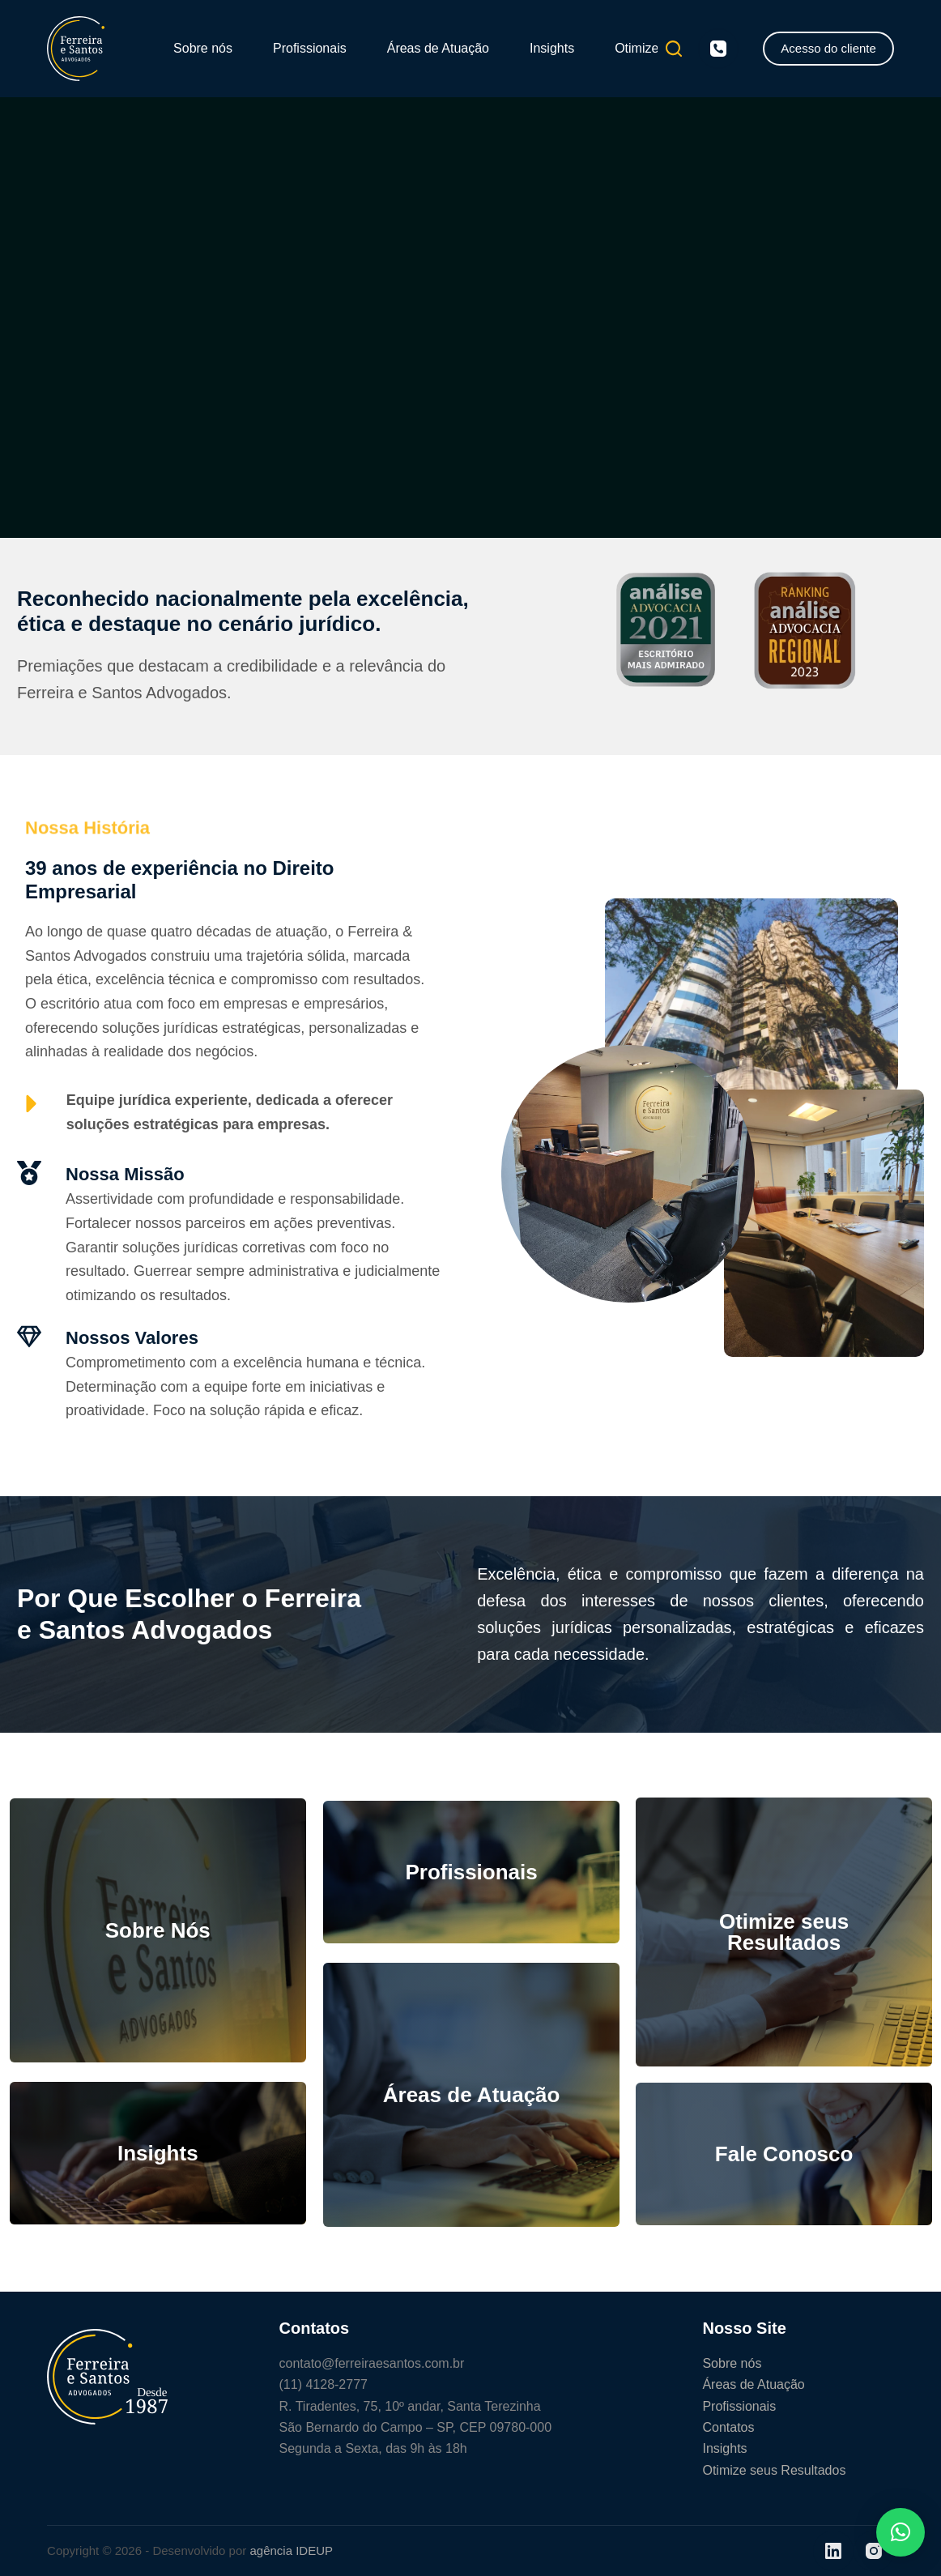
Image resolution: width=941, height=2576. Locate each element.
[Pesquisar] (674, 49)
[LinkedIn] (833, 2551)
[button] (900, 2532)
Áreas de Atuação (438, 48)
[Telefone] (718, 48)
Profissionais (310, 48)
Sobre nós (202, 48)
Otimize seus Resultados (784, 1932)
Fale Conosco (784, 2154)
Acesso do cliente (828, 48)
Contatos (728, 2427)
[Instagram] (874, 2551)
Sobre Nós (158, 1930)
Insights (552, 48)
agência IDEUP (291, 2550)
